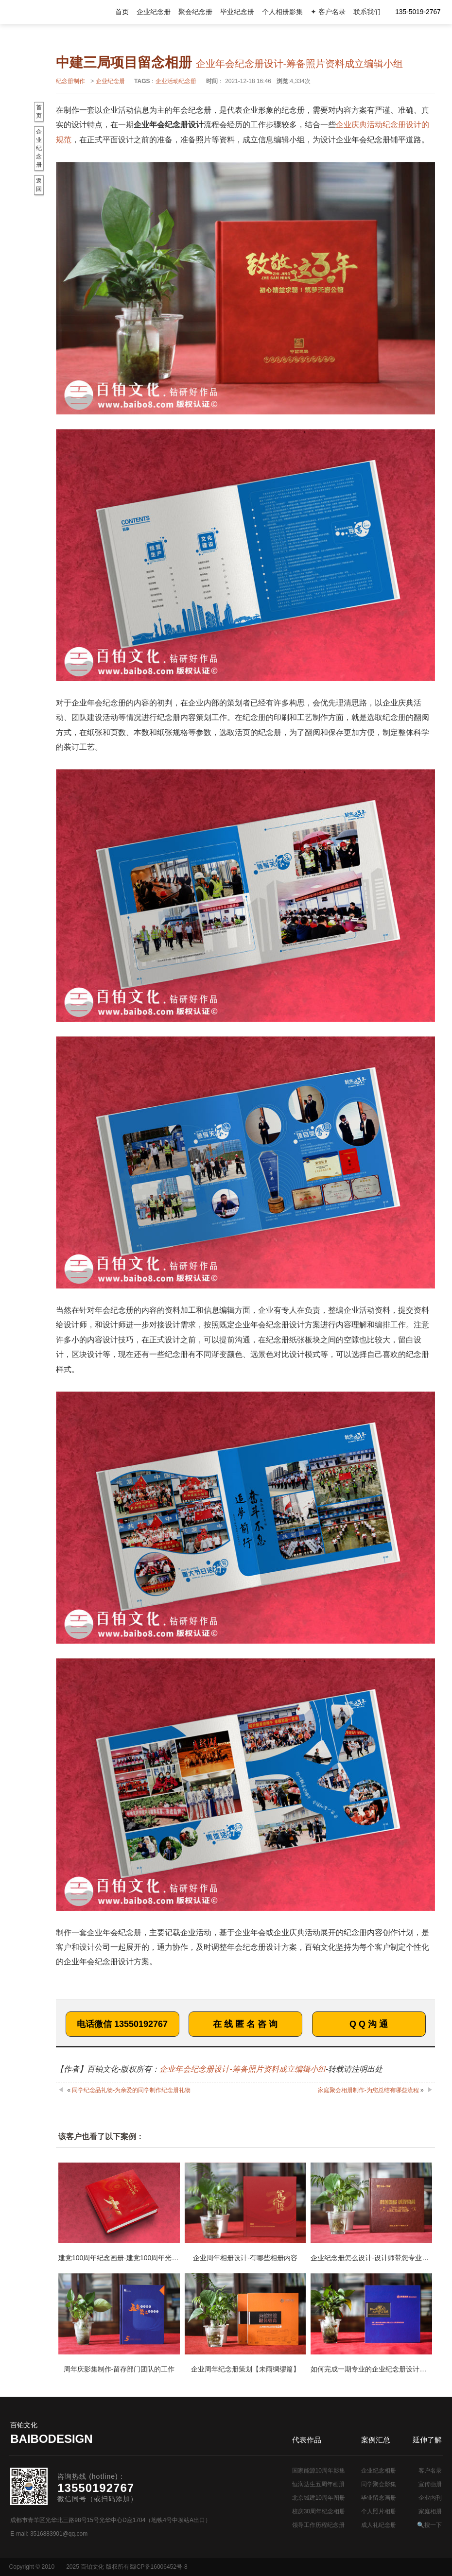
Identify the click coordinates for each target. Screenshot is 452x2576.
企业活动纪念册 (176, 81)
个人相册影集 (282, 12)
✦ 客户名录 (328, 12)
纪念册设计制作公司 (49, 12)
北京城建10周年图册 (318, 2497)
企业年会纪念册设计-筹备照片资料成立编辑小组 (242, 2069)
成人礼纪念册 (378, 2525)
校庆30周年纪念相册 (318, 2511)
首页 (122, 12)
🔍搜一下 (429, 2525)
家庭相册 (430, 2511)
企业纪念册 (154, 12)
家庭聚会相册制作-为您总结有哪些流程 (368, 2090)
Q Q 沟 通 (368, 2024)
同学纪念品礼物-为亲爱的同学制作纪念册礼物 (131, 2090)
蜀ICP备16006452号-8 (158, 2566)
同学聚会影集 (378, 2484)
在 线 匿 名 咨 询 (245, 2024)
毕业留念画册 (378, 2497)
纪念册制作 (70, 81)
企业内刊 (430, 2497)
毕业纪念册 (237, 12)
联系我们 (367, 12)
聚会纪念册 (195, 12)
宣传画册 (430, 2484)
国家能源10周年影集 (318, 2470)
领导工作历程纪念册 (318, 2525)
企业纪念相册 (378, 2470)
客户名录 (430, 2470)
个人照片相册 (378, 2511)
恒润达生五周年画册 (318, 2484)
